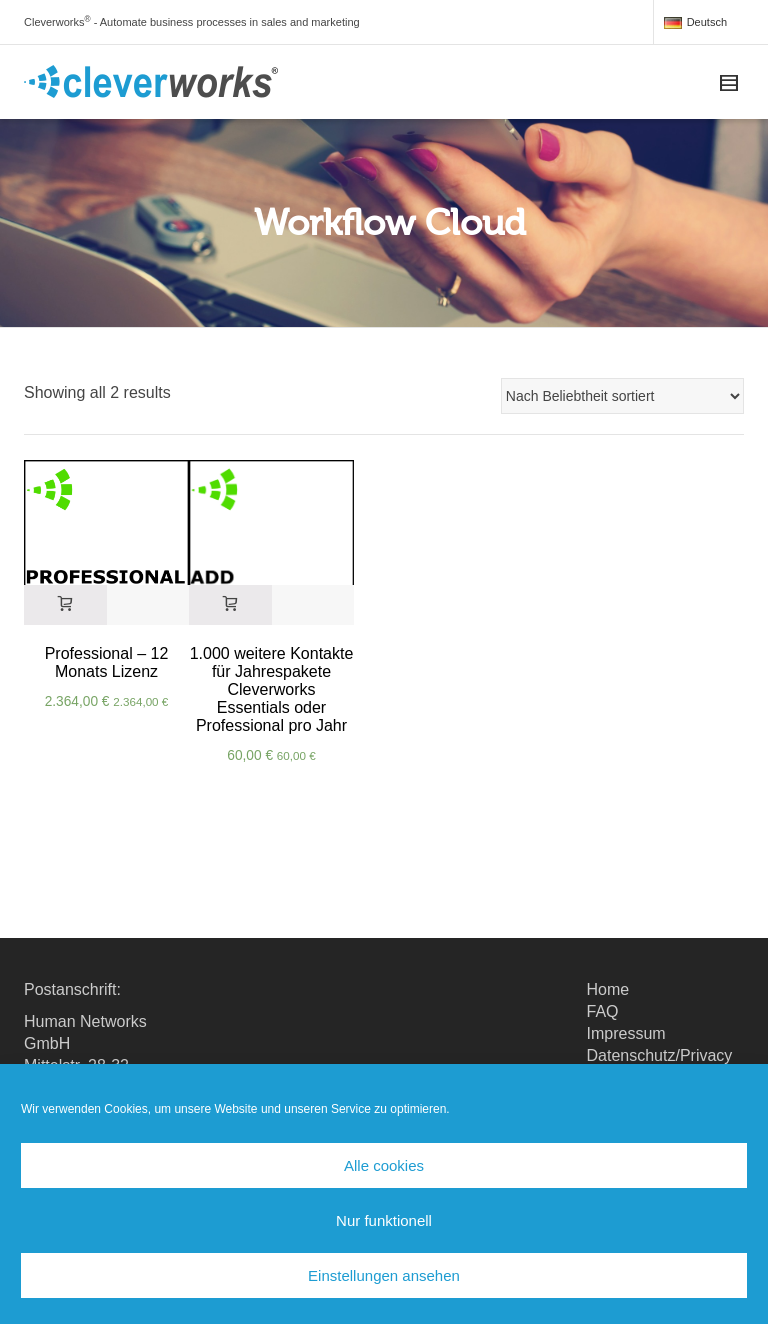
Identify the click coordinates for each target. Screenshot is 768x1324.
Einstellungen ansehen (384, 1275)
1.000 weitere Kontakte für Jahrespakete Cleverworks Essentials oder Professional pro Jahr (272, 689)
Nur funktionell (384, 1220)
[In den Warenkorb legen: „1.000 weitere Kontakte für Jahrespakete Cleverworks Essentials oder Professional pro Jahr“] (230, 605)
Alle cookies (384, 1165)
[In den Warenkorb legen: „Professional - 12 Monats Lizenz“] (65, 605)
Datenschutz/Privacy (660, 1055)
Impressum (626, 1033)
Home (608, 989)
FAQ (603, 1011)
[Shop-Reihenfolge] (622, 396)
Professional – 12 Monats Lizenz (107, 662)
